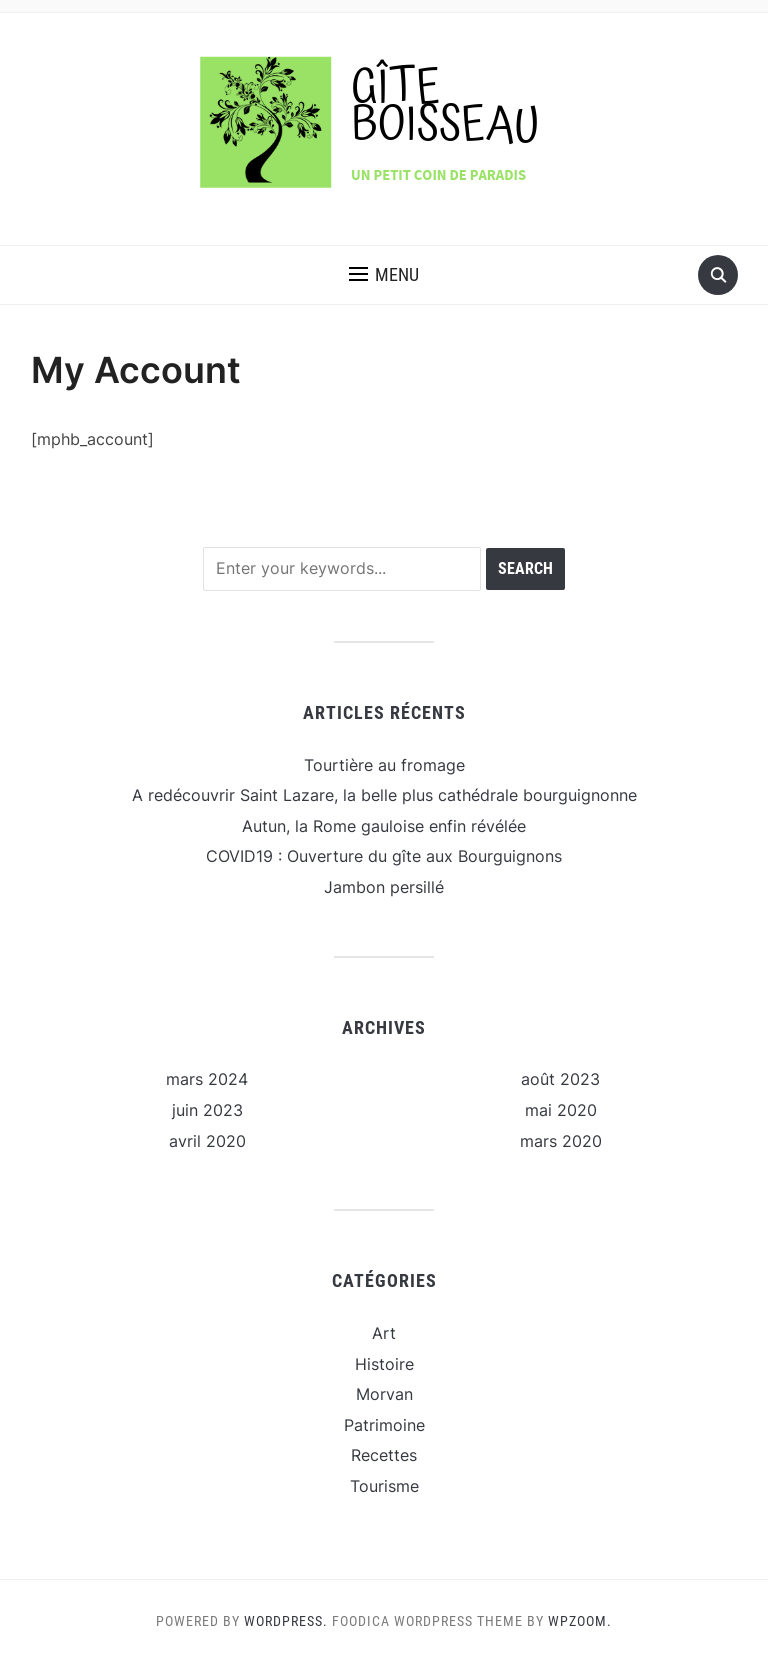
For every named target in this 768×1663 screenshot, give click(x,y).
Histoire (384, 1364)
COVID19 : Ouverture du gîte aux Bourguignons (384, 856)
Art (384, 1333)
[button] (384, 275)
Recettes (384, 1455)
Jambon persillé (384, 887)
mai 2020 (561, 1110)
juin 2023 (207, 1110)
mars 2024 (207, 1079)
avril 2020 (207, 1141)
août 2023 (560, 1079)
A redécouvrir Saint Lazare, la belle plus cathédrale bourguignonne (384, 795)
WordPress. (286, 1621)
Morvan (384, 1394)
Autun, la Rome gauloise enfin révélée (384, 826)
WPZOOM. (580, 1621)
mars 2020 (561, 1141)
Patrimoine (384, 1425)
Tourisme (384, 1486)
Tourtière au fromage (384, 765)
